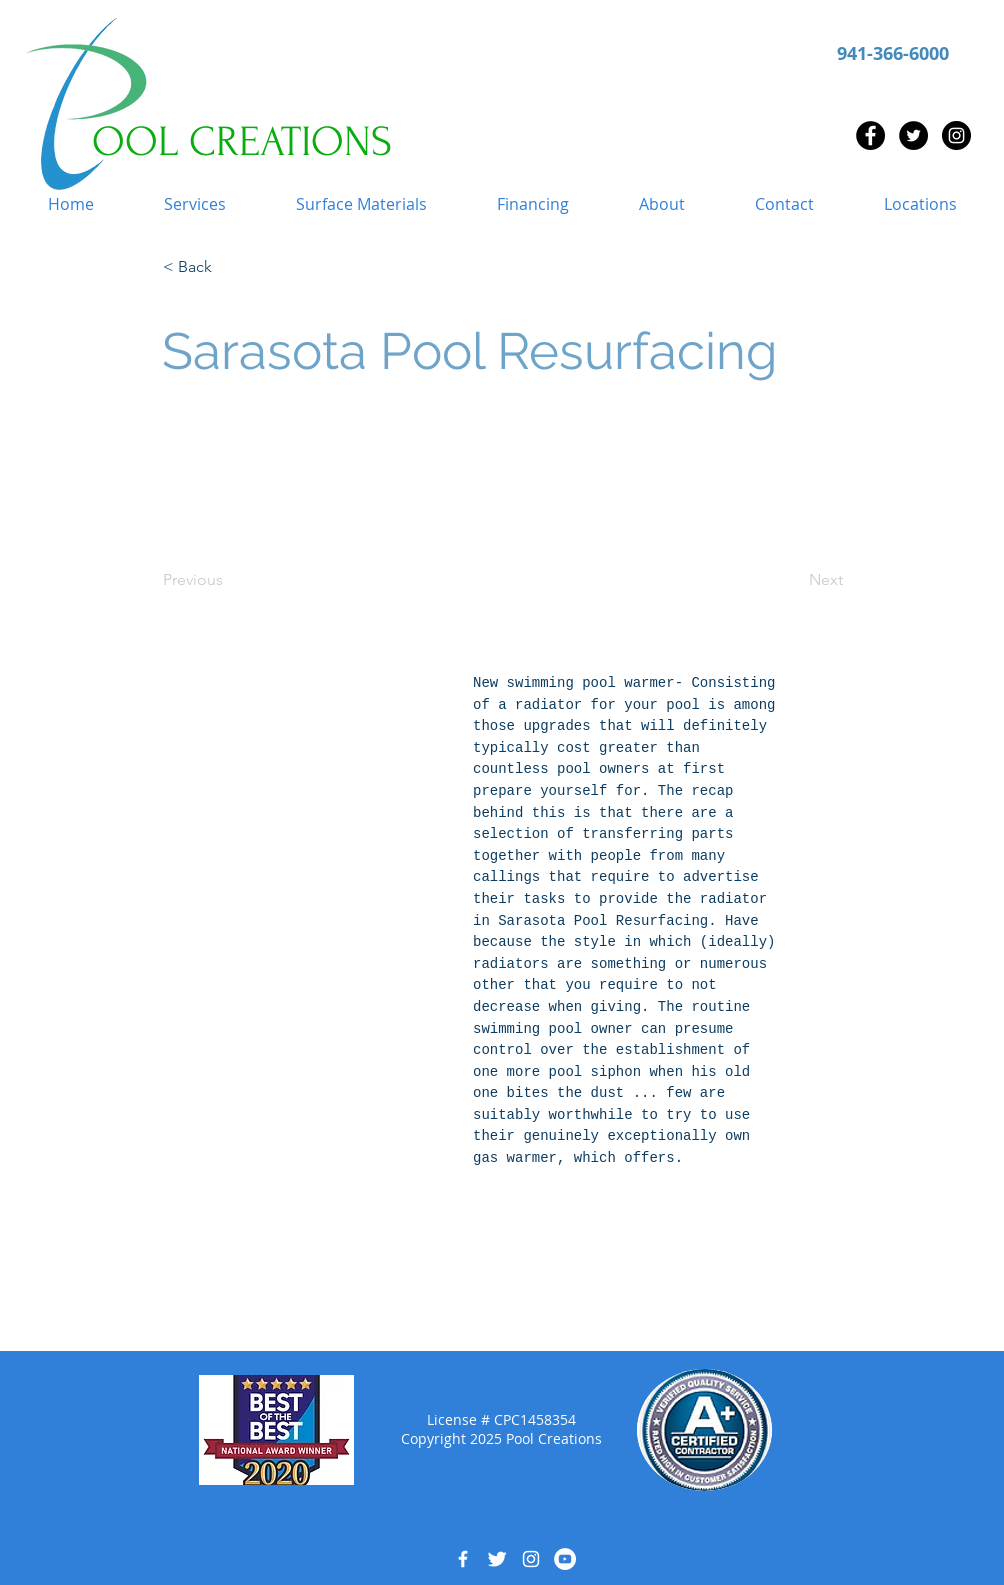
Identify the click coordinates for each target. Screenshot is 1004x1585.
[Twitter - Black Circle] (913, 135)
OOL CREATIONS (242, 142)
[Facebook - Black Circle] (870, 135)
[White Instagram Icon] (531, 1559)
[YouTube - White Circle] (565, 1559)
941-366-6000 (893, 53)
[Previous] (229, 580)
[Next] (793, 580)
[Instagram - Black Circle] (956, 135)
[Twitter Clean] (497, 1559)
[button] (195, 204)
